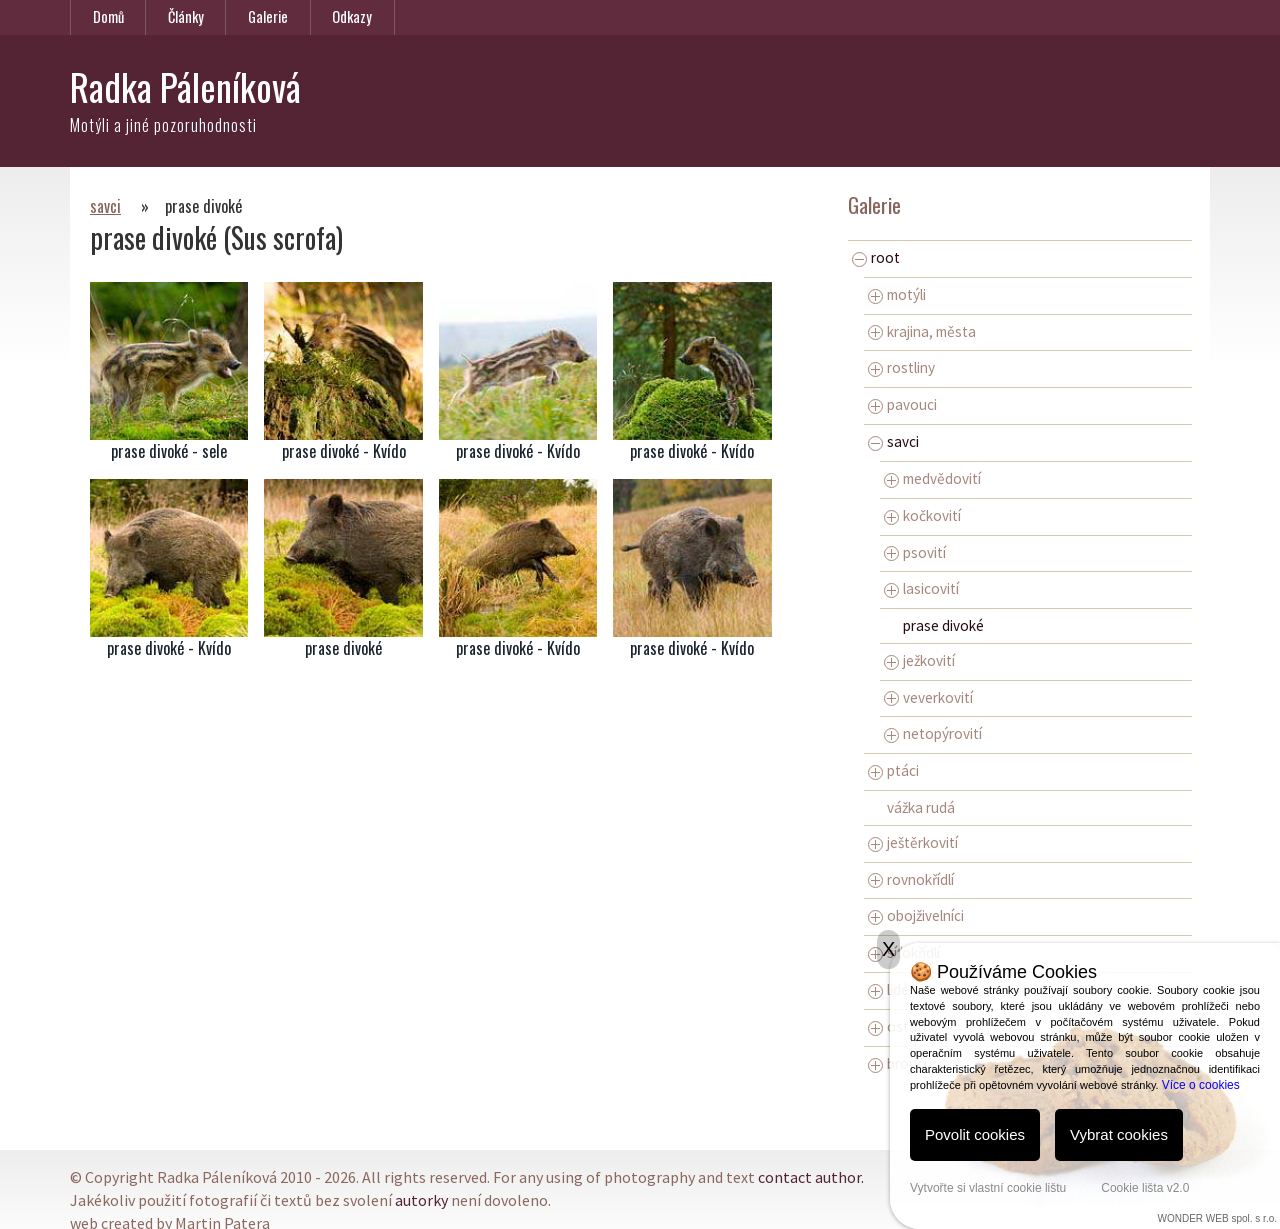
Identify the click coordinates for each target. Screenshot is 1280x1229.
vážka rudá (921, 807)
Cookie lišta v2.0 (1145, 1188)
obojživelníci (916, 915)
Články (186, 16)
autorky (421, 1200)
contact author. (811, 1177)
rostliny (901, 367)
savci (105, 206)
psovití (915, 552)
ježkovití (919, 660)
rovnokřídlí (911, 879)
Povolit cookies (975, 1134)
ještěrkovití (913, 842)
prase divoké (943, 625)
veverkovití (928, 697)
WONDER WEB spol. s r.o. (1217, 1218)
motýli (897, 294)
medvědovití (932, 478)
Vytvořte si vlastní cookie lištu (988, 1188)
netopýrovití (933, 733)
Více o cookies (1201, 1085)
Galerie (268, 16)
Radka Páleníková (185, 86)
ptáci (893, 770)
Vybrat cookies (1119, 1134)
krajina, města (922, 331)
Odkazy (352, 16)
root (876, 257)
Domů (108, 16)
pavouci (902, 404)
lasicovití (921, 588)
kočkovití (922, 515)
